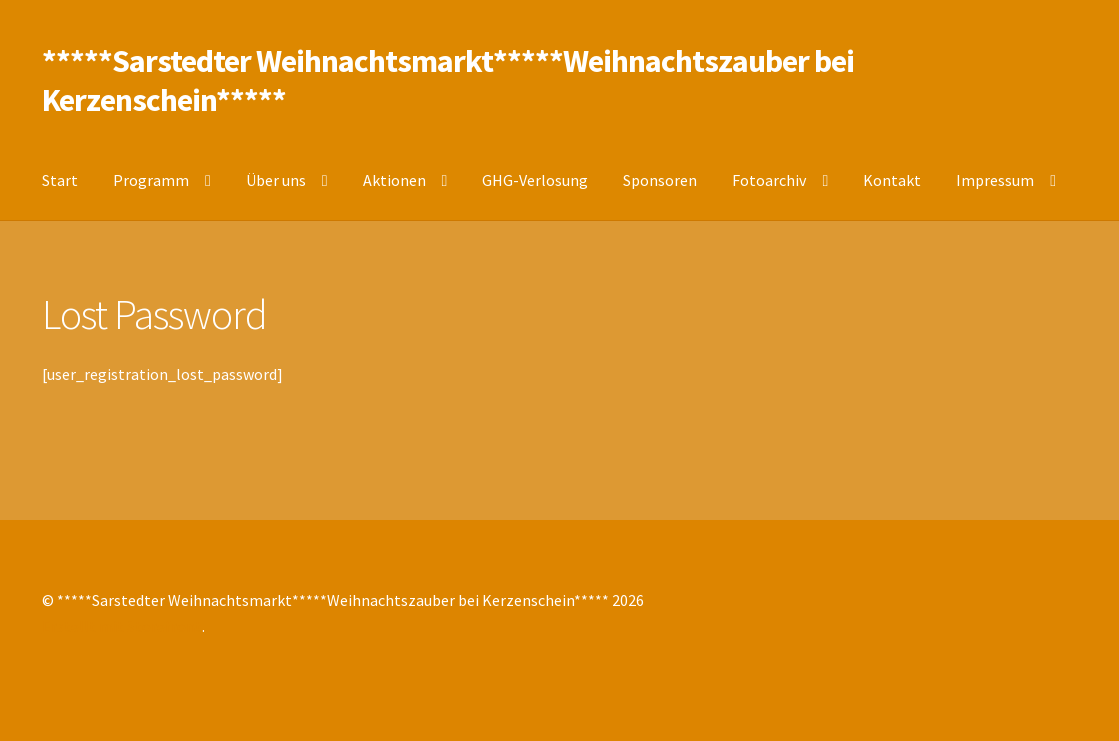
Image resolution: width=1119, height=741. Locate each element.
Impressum (995, 180)
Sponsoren (660, 180)
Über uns (276, 180)
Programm (151, 180)
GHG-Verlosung (535, 180)
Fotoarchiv (769, 180)
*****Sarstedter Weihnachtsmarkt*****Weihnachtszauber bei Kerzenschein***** (448, 80)
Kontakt (892, 180)
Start (60, 180)
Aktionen (394, 180)
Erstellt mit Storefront (122, 626)
